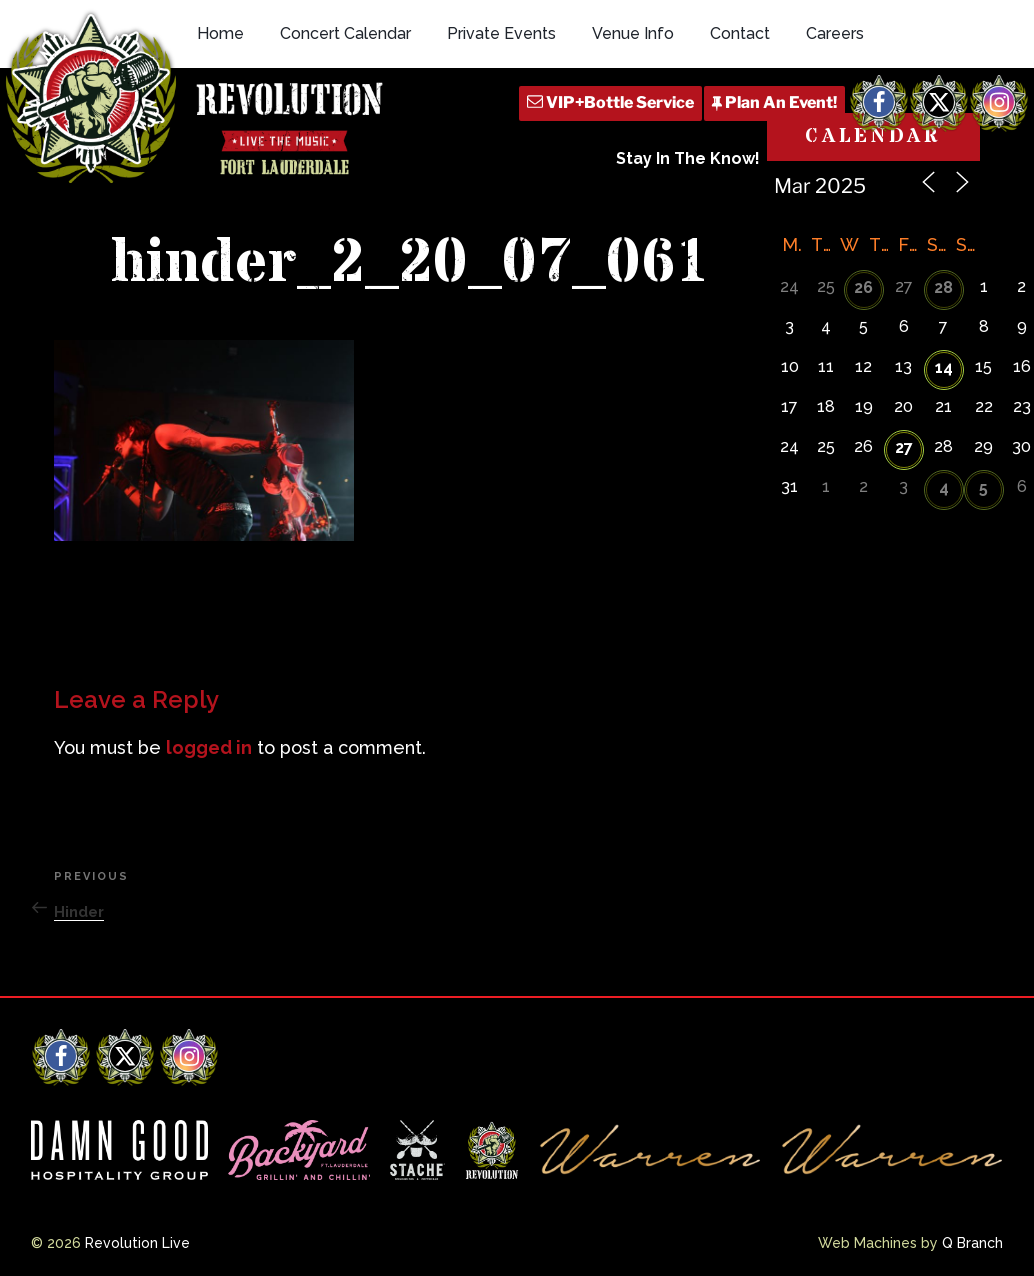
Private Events (501, 33)
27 (904, 447)
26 (863, 287)
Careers (835, 33)
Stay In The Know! (688, 158)
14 (944, 367)
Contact (740, 33)
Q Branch (972, 1243)
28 (943, 287)
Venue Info (633, 33)
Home (220, 33)
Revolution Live (137, 1243)
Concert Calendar (345, 33)
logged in (209, 747)
